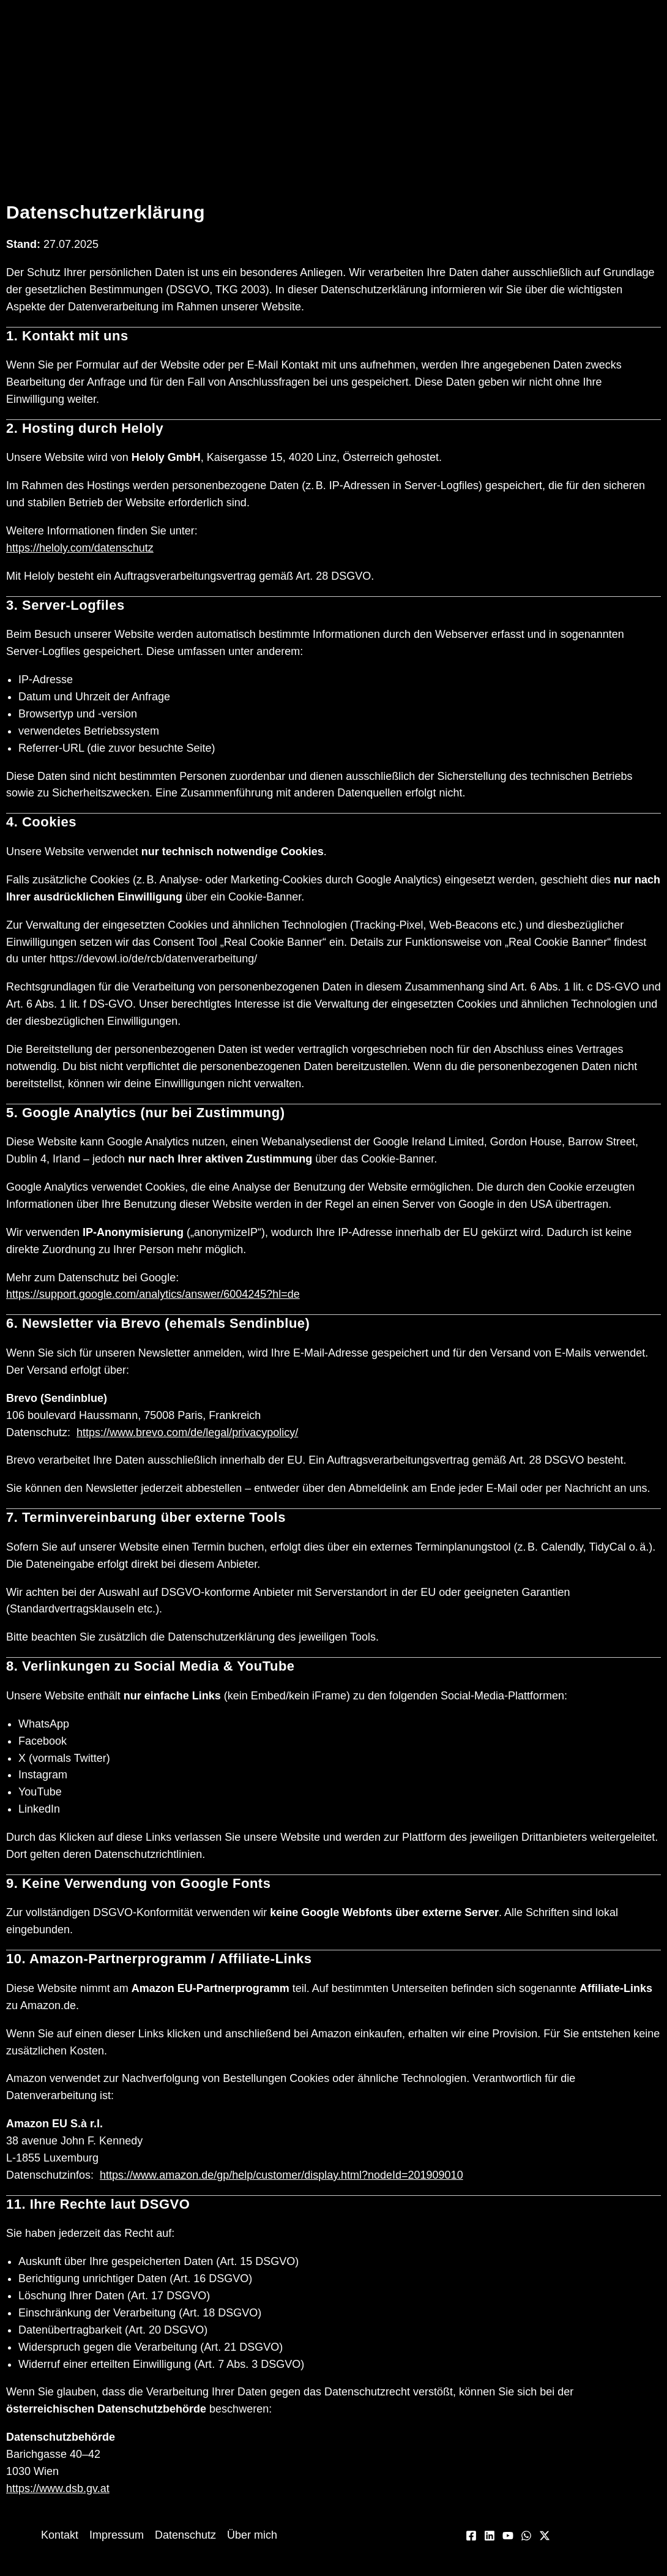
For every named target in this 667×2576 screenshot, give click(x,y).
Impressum (116, 2535)
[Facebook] (471, 2535)
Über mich (252, 2535)
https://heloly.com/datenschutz (80, 548)
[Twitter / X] (544, 2535)
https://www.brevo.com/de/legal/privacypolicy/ (187, 1432)
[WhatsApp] (526, 2535)
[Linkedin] (489, 2535)
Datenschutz (185, 2535)
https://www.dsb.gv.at (58, 2488)
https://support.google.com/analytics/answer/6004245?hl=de (153, 1294)
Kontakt (59, 2535)
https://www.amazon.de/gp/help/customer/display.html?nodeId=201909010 (281, 2175)
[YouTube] (507, 2535)
